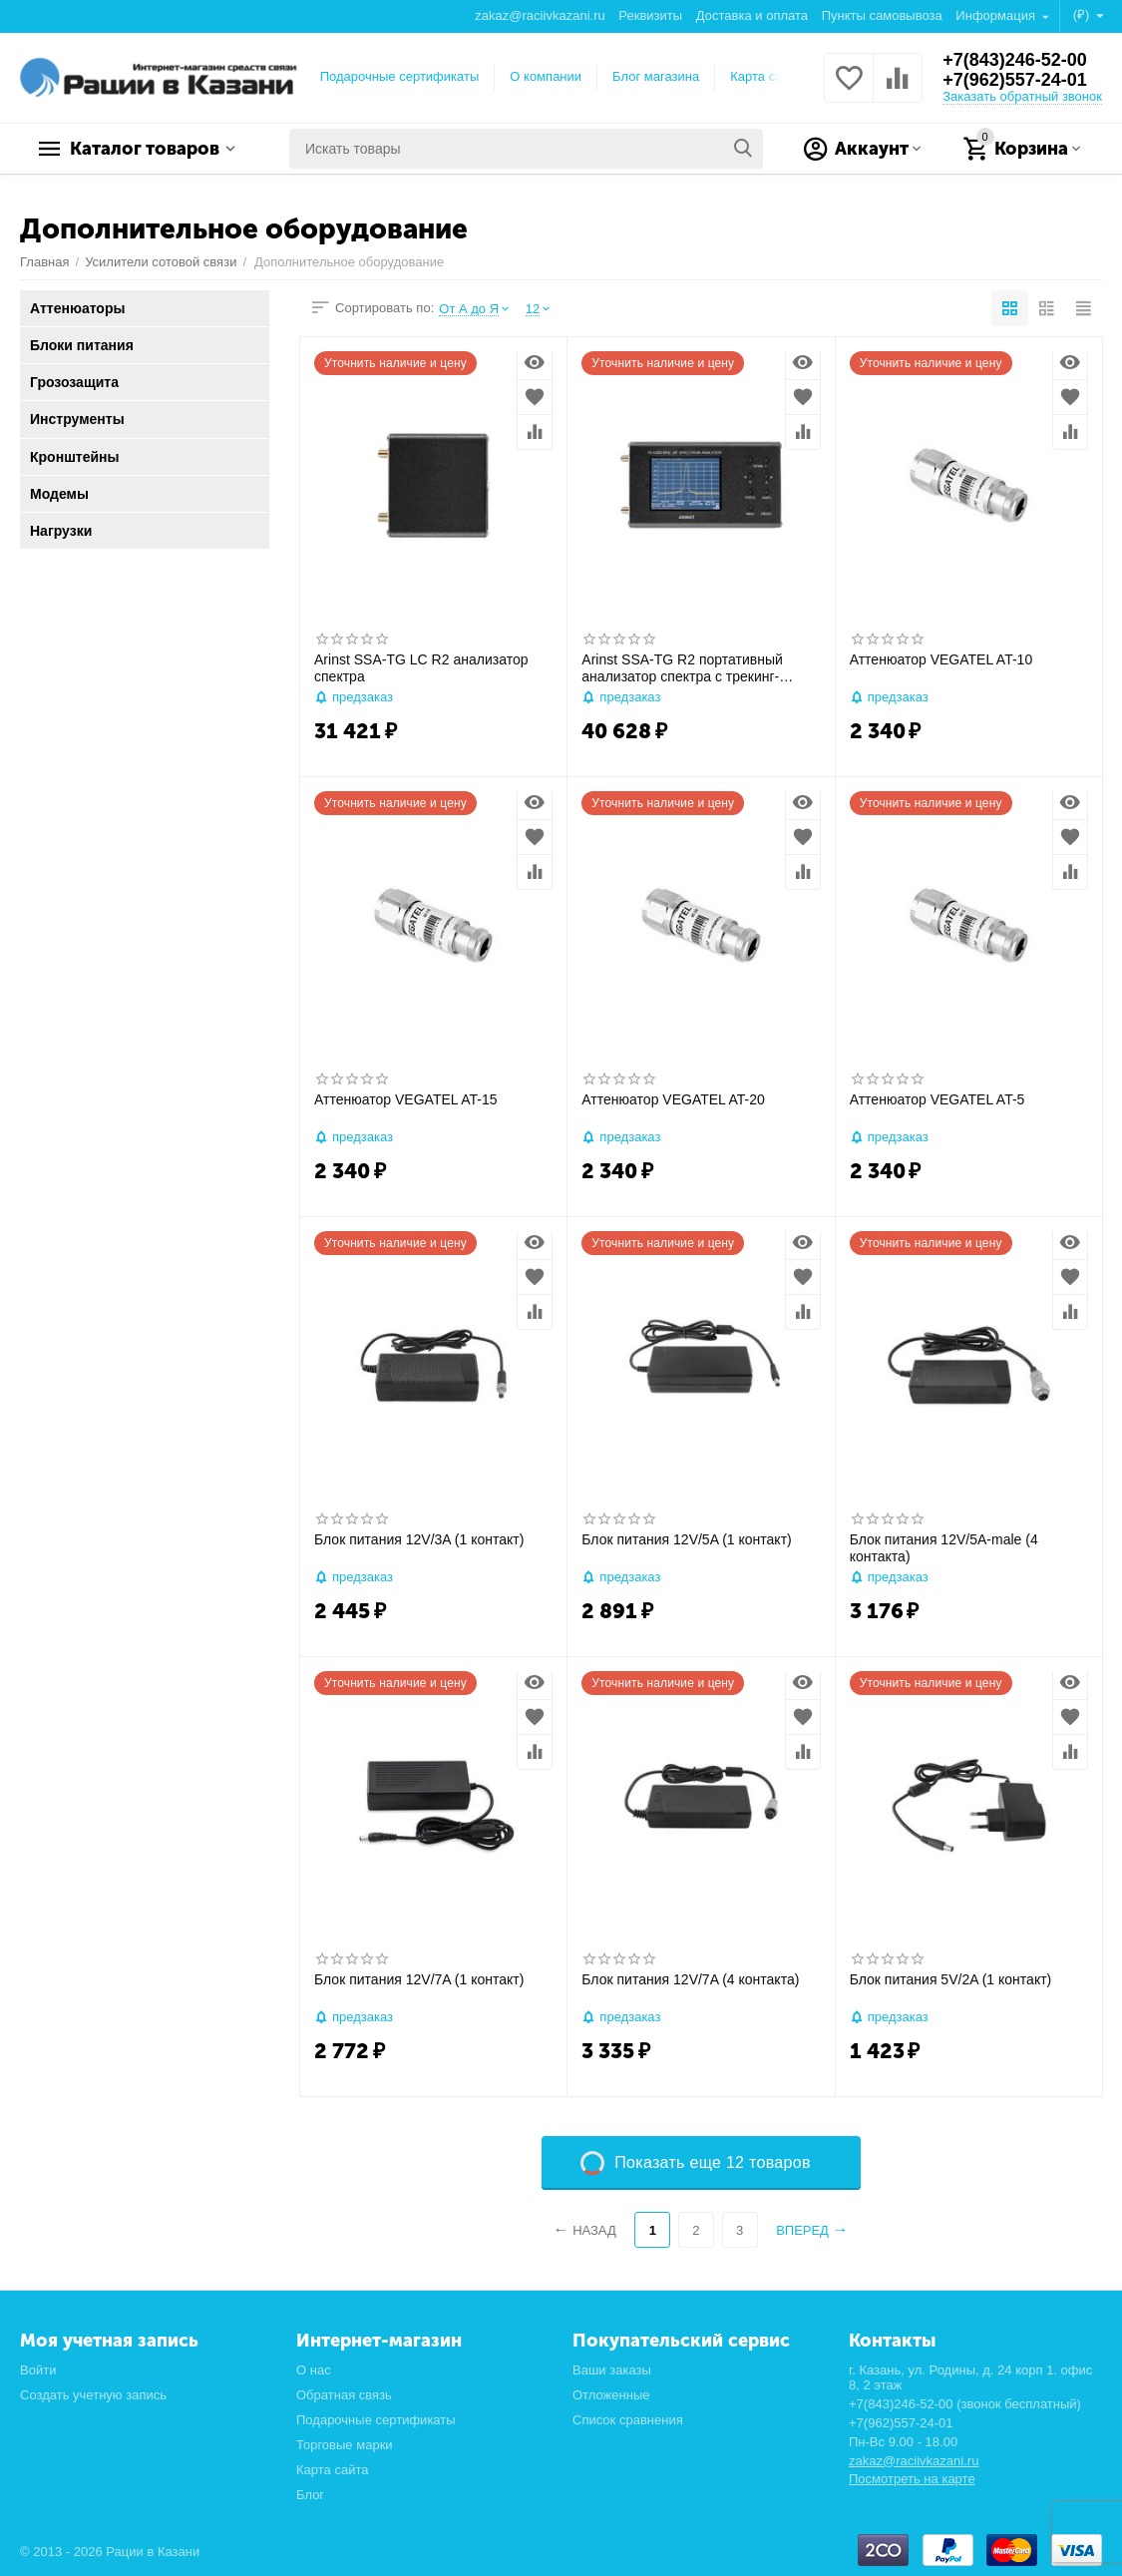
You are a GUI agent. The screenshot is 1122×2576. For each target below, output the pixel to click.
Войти (38, 2369)
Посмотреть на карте (912, 2478)
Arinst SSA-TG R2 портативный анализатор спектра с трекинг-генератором (682, 668)
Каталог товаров (145, 149)
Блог (310, 2494)
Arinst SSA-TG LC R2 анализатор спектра (421, 667)
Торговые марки (344, 2444)
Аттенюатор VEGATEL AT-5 (937, 1099)
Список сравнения (627, 2419)
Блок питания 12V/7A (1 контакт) (419, 1979)
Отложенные (611, 2394)
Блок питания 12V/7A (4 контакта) (690, 1979)
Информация (996, 15)
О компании (545, 76)
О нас (313, 2369)
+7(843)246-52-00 (1014, 60)
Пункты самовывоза (882, 15)
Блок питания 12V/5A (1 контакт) (686, 1539)
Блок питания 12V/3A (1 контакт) (419, 1539)
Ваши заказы (611, 2369)
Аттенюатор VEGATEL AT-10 (941, 659)
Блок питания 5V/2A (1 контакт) (951, 1979)
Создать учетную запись (93, 2394)
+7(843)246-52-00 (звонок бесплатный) (965, 2403)
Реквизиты (650, 15)
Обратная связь (344, 2394)
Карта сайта (766, 76)
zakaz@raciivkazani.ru (539, 15)
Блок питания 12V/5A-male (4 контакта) (944, 1547)
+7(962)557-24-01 (1014, 80)
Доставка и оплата (752, 15)
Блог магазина (655, 76)
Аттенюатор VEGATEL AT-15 (406, 1099)
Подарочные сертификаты (400, 76)
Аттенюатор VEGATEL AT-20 (673, 1099)
